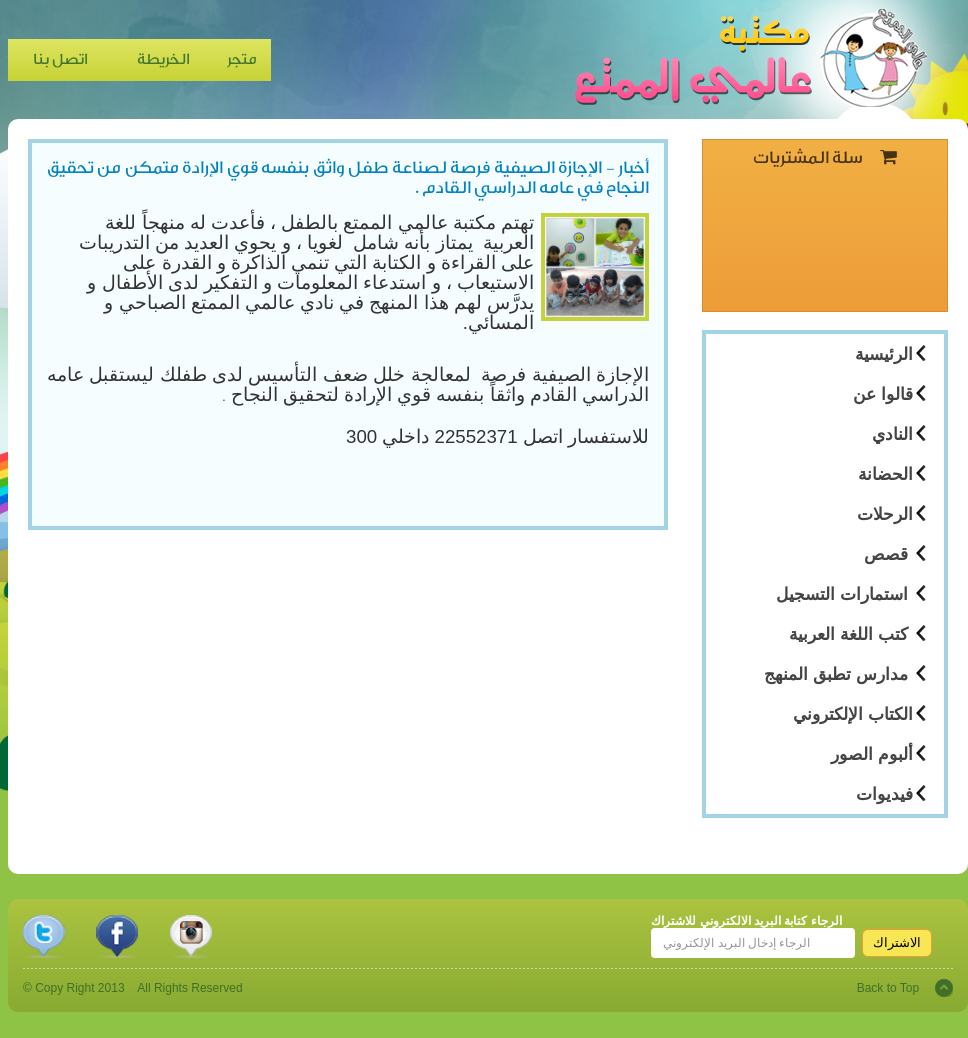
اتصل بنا (60, 59)
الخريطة (163, 59)
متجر (242, 59)
